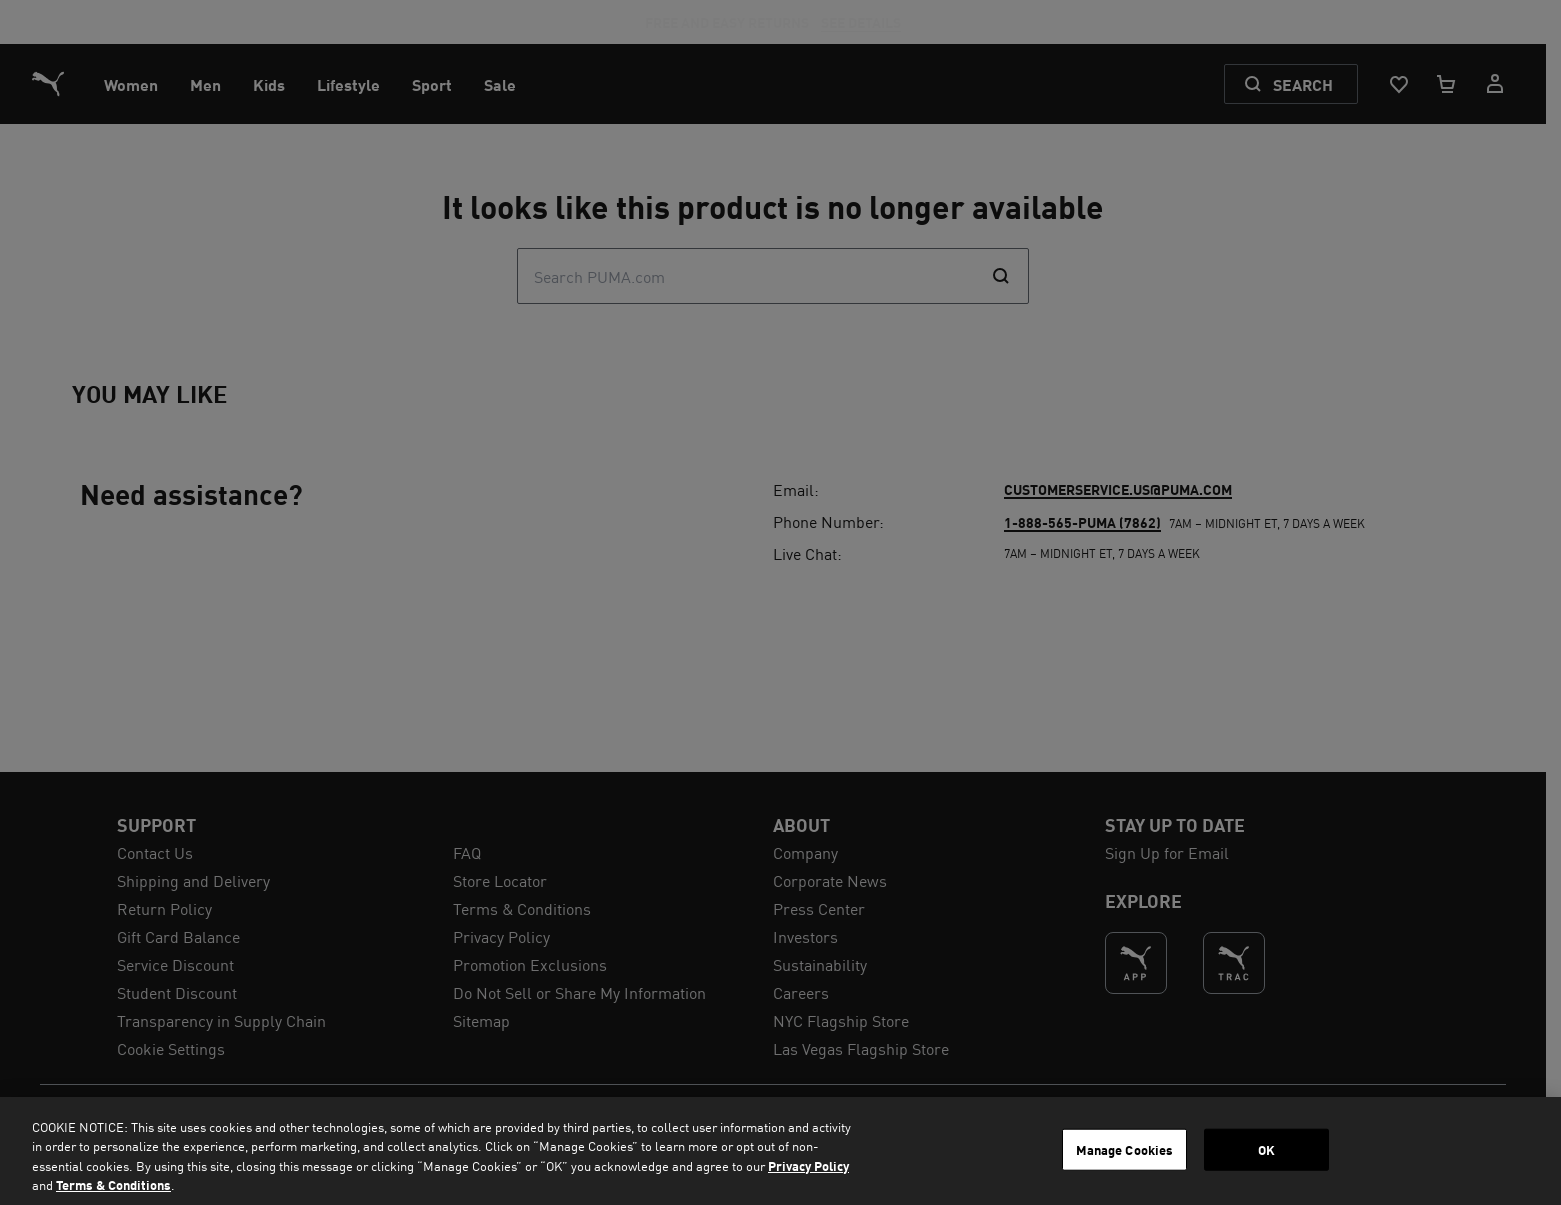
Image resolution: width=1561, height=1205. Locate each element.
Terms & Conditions (113, 1184)
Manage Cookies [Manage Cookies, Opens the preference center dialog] (1125, 1149)
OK (1266, 1149)
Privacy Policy (808, 1165)
